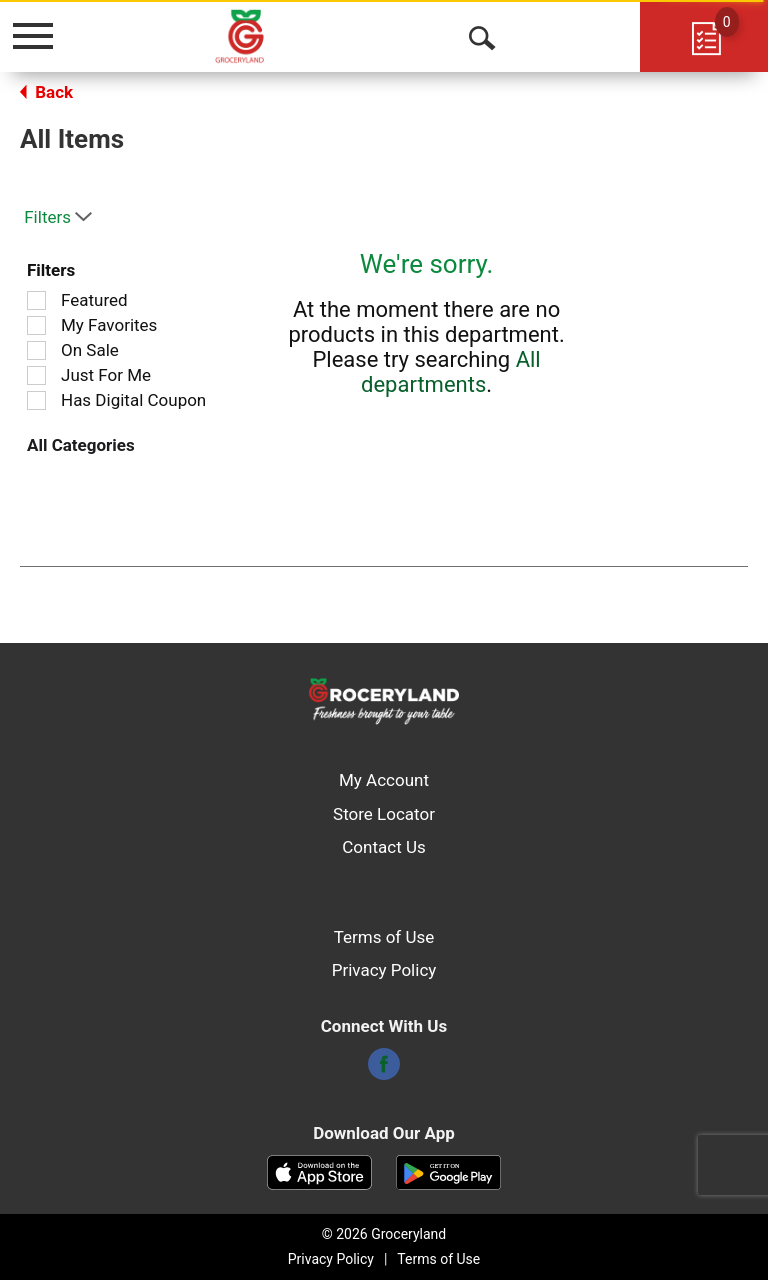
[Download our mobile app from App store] (319, 1171)
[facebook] (384, 1070)
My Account (384, 780)
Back (46, 92)
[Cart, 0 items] (704, 36)
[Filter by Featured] (36, 300)
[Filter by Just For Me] (36, 375)
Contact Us (383, 847)
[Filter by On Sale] (36, 350)
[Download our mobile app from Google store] (448, 1171)
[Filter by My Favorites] (36, 325)
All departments (451, 372)
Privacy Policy (384, 970)
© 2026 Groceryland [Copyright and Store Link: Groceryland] (384, 1234)
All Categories (81, 445)
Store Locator (384, 814)
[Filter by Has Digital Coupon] (36, 400)
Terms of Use (384, 937)
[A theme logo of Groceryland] (261, 35)
